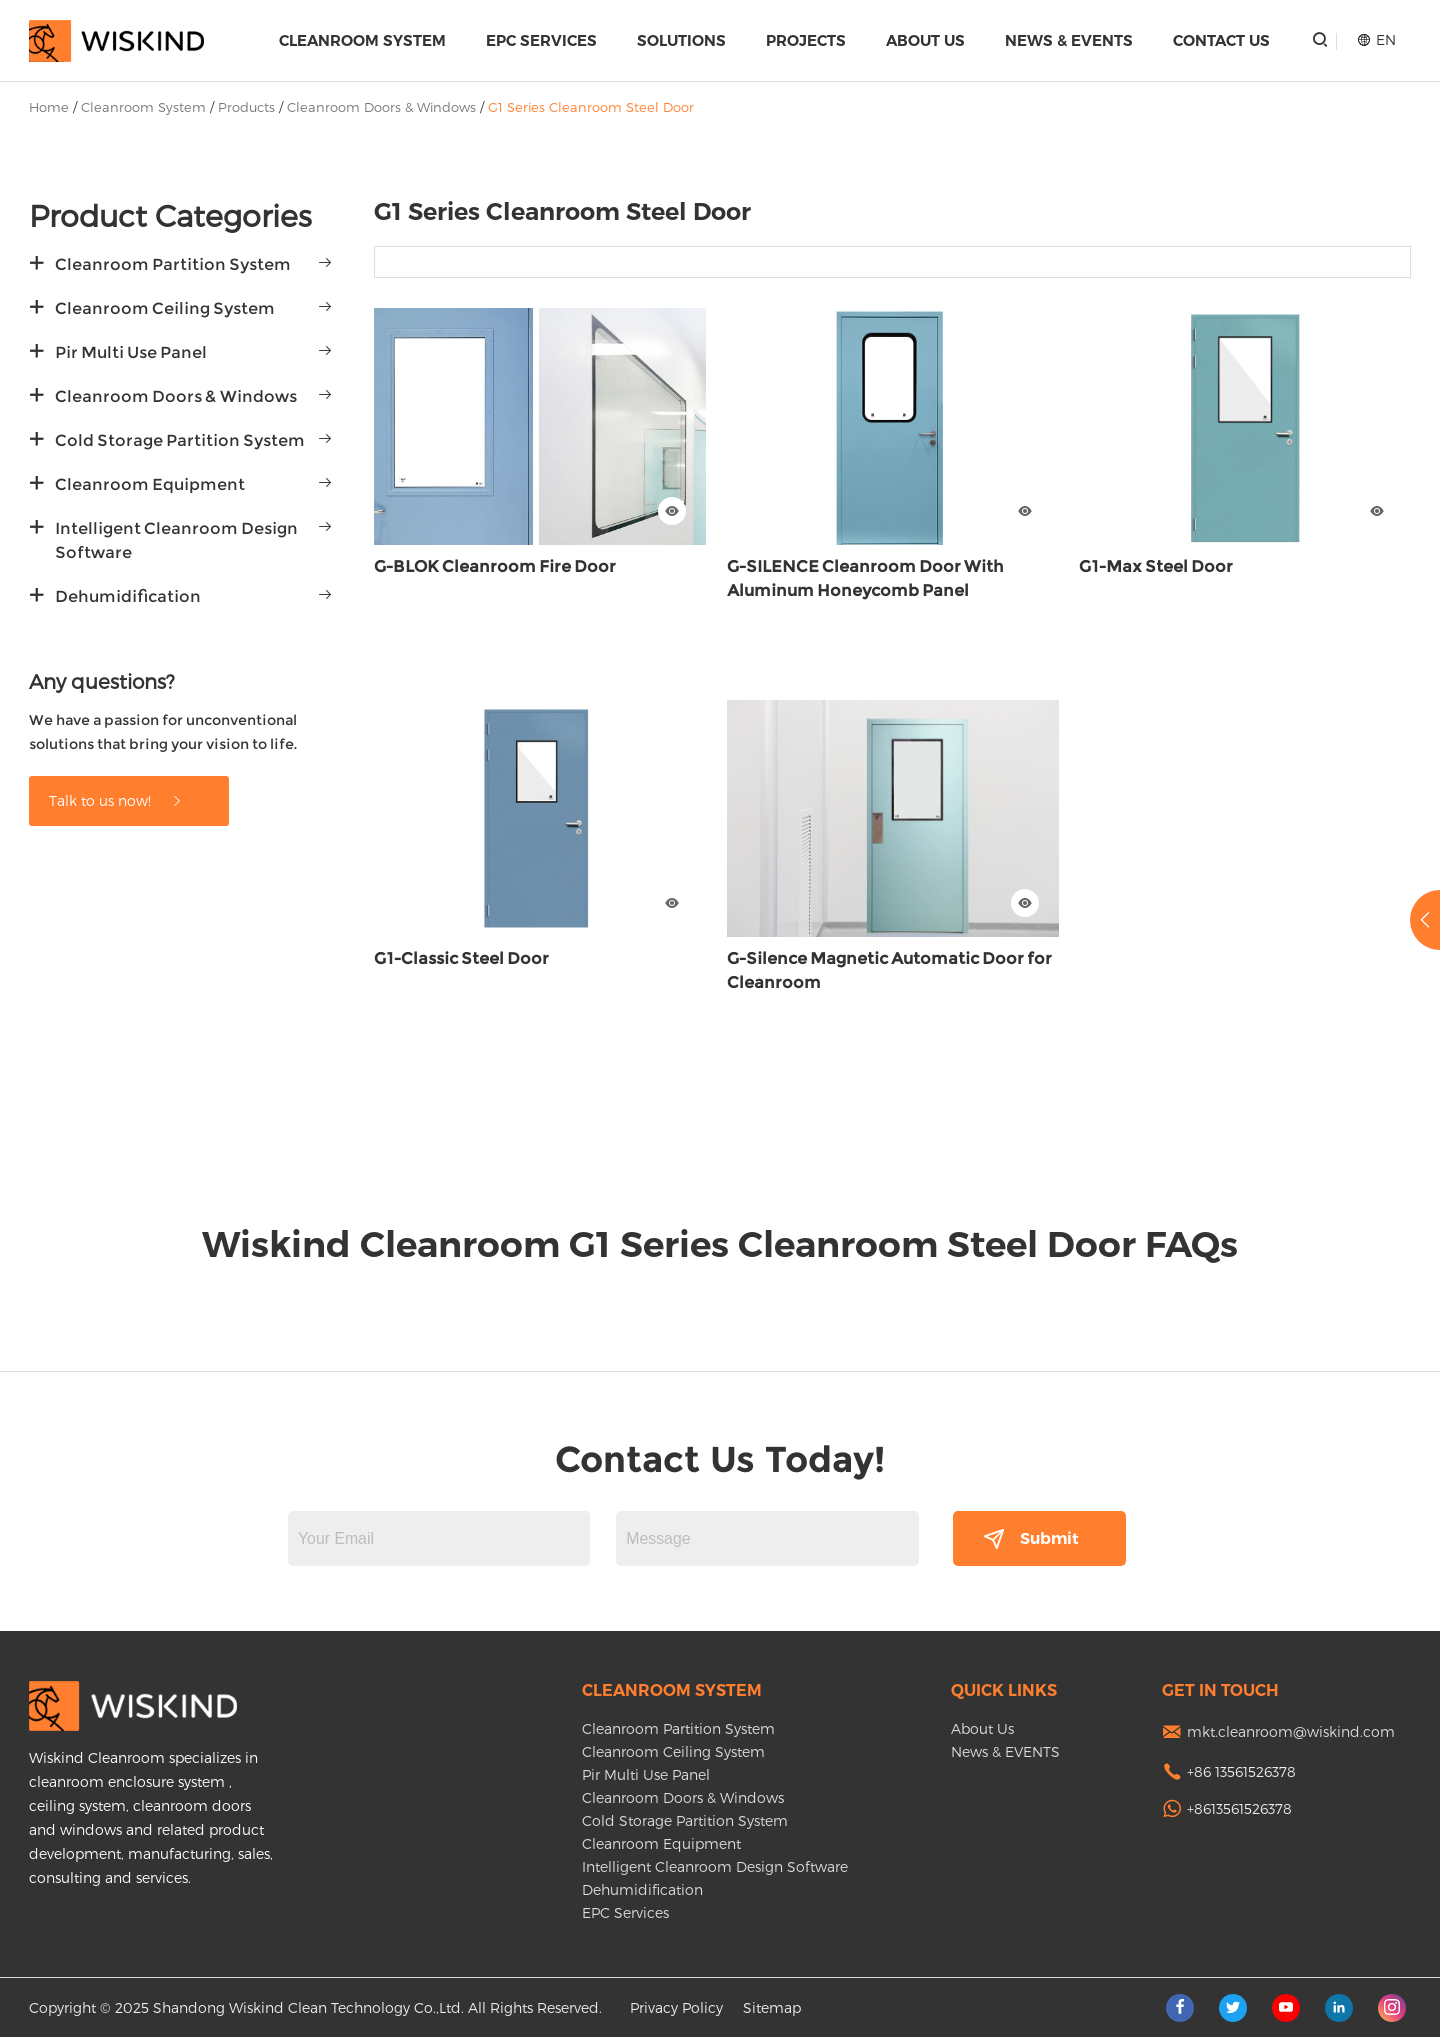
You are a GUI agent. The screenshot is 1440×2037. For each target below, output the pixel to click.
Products (246, 107)
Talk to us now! (116, 800)
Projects (806, 40)
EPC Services (541, 40)
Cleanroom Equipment (150, 484)
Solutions (681, 40)
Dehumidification (128, 596)
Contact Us (1221, 40)
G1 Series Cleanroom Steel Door (591, 107)
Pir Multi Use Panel (131, 352)
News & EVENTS (1069, 40)
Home (49, 107)
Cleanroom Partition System (173, 264)
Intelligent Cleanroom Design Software (176, 540)
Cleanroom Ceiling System (165, 308)
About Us (925, 40)
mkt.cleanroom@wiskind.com (1291, 1731)
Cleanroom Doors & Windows (381, 107)
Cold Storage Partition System (180, 440)
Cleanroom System (362, 40)
